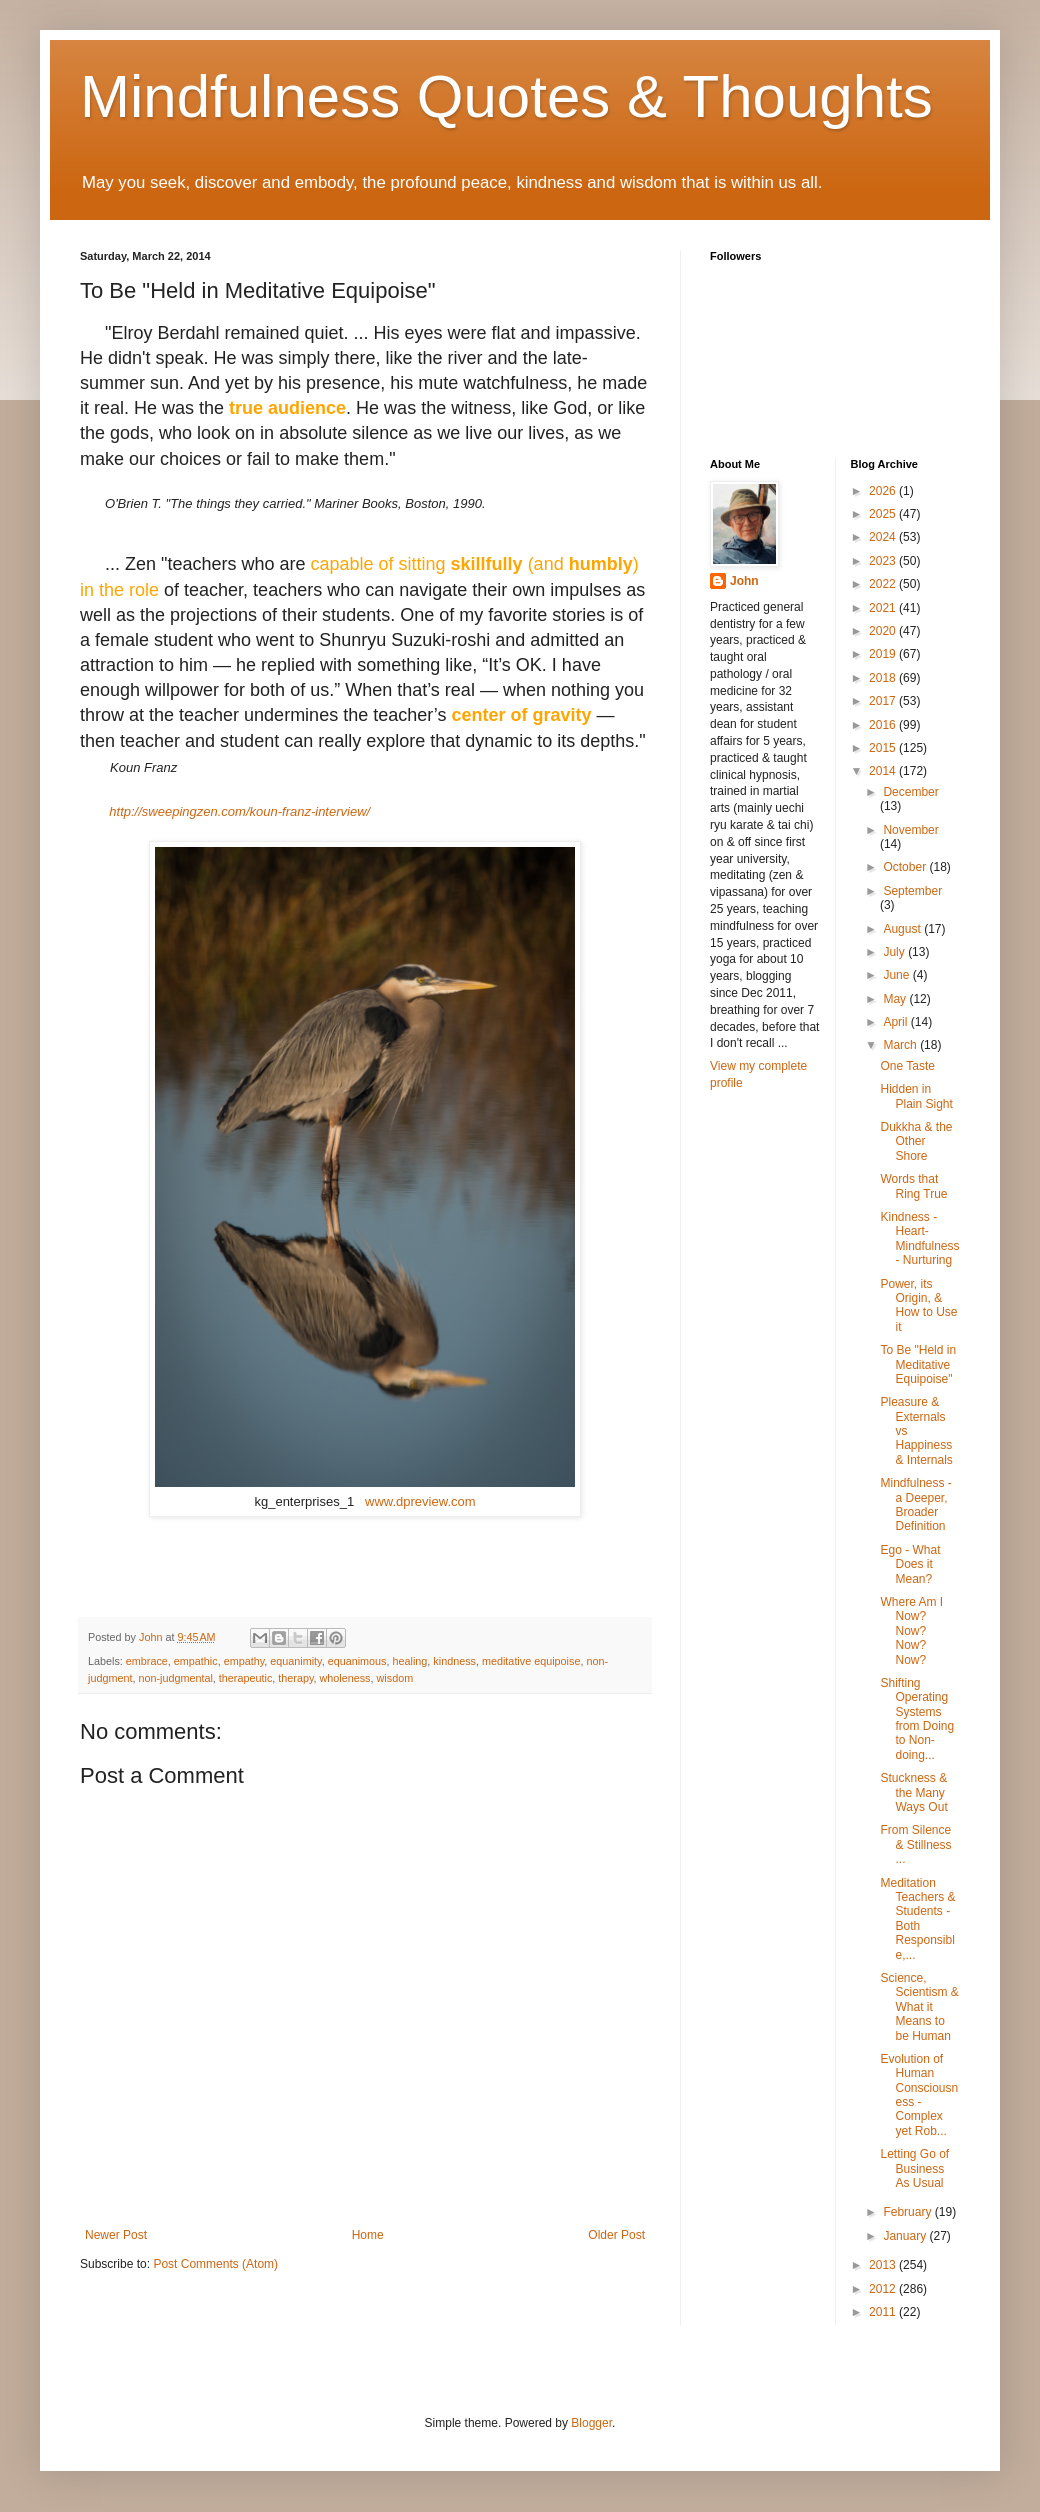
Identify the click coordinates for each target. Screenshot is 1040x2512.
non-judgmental (175, 1678)
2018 (884, 678)
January (906, 2236)
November (910, 830)
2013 (884, 2265)
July (895, 952)
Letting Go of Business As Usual (914, 2168)
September (912, 891)
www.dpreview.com (420, 1501)
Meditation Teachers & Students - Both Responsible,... (917, 1919)
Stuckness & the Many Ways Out (913, 1792)
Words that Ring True (913, 1186)
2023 (884, 561)
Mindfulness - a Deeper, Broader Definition (915, 1504)
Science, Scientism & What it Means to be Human (919, 2007)
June (897, 975)
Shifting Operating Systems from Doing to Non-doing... (917, 1719)
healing (410, 1661)
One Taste (907, 1066)
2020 (884, 631)
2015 (884, 748)
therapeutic (245, 1678)
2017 (884, 701)
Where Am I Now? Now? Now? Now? (911, 1631)
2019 (884, 654)
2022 (884, 584)
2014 (884, 771)
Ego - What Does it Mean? (910, 1564)
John (744, 581)
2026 (884, 491)
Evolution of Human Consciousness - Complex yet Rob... (919, 2095)
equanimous (357, 1661)
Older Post (616, 2235)
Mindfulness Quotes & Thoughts (506, 96)
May (896, 999)
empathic (196, 1661)
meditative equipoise (531, 1661)
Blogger (591, 2423)
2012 (884, 2289)
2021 (884, 608)
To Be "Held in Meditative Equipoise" (918, 1364)
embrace (147, 1661)
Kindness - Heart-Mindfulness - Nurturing (919, 1238)
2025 (884, 514)
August (903, 929)
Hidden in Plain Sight (916, 1096)
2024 (884, 537)
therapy (295, 1678)
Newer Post (116, 2235)
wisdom (395, 1678)
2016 (884, 725)
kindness (454, 1661)
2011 (884, 2312)
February (908, 2212)
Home (368, 2235)
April (896, 1022)
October (906, 867)
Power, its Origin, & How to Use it (918, 1305)
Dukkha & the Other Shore (916, 1141)
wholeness (345, 1678)
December (910, 792)
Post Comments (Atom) (215, 2264)
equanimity (295, 1661)
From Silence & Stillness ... (915, 1844)
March (901, 1045)
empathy (244, 1661)
